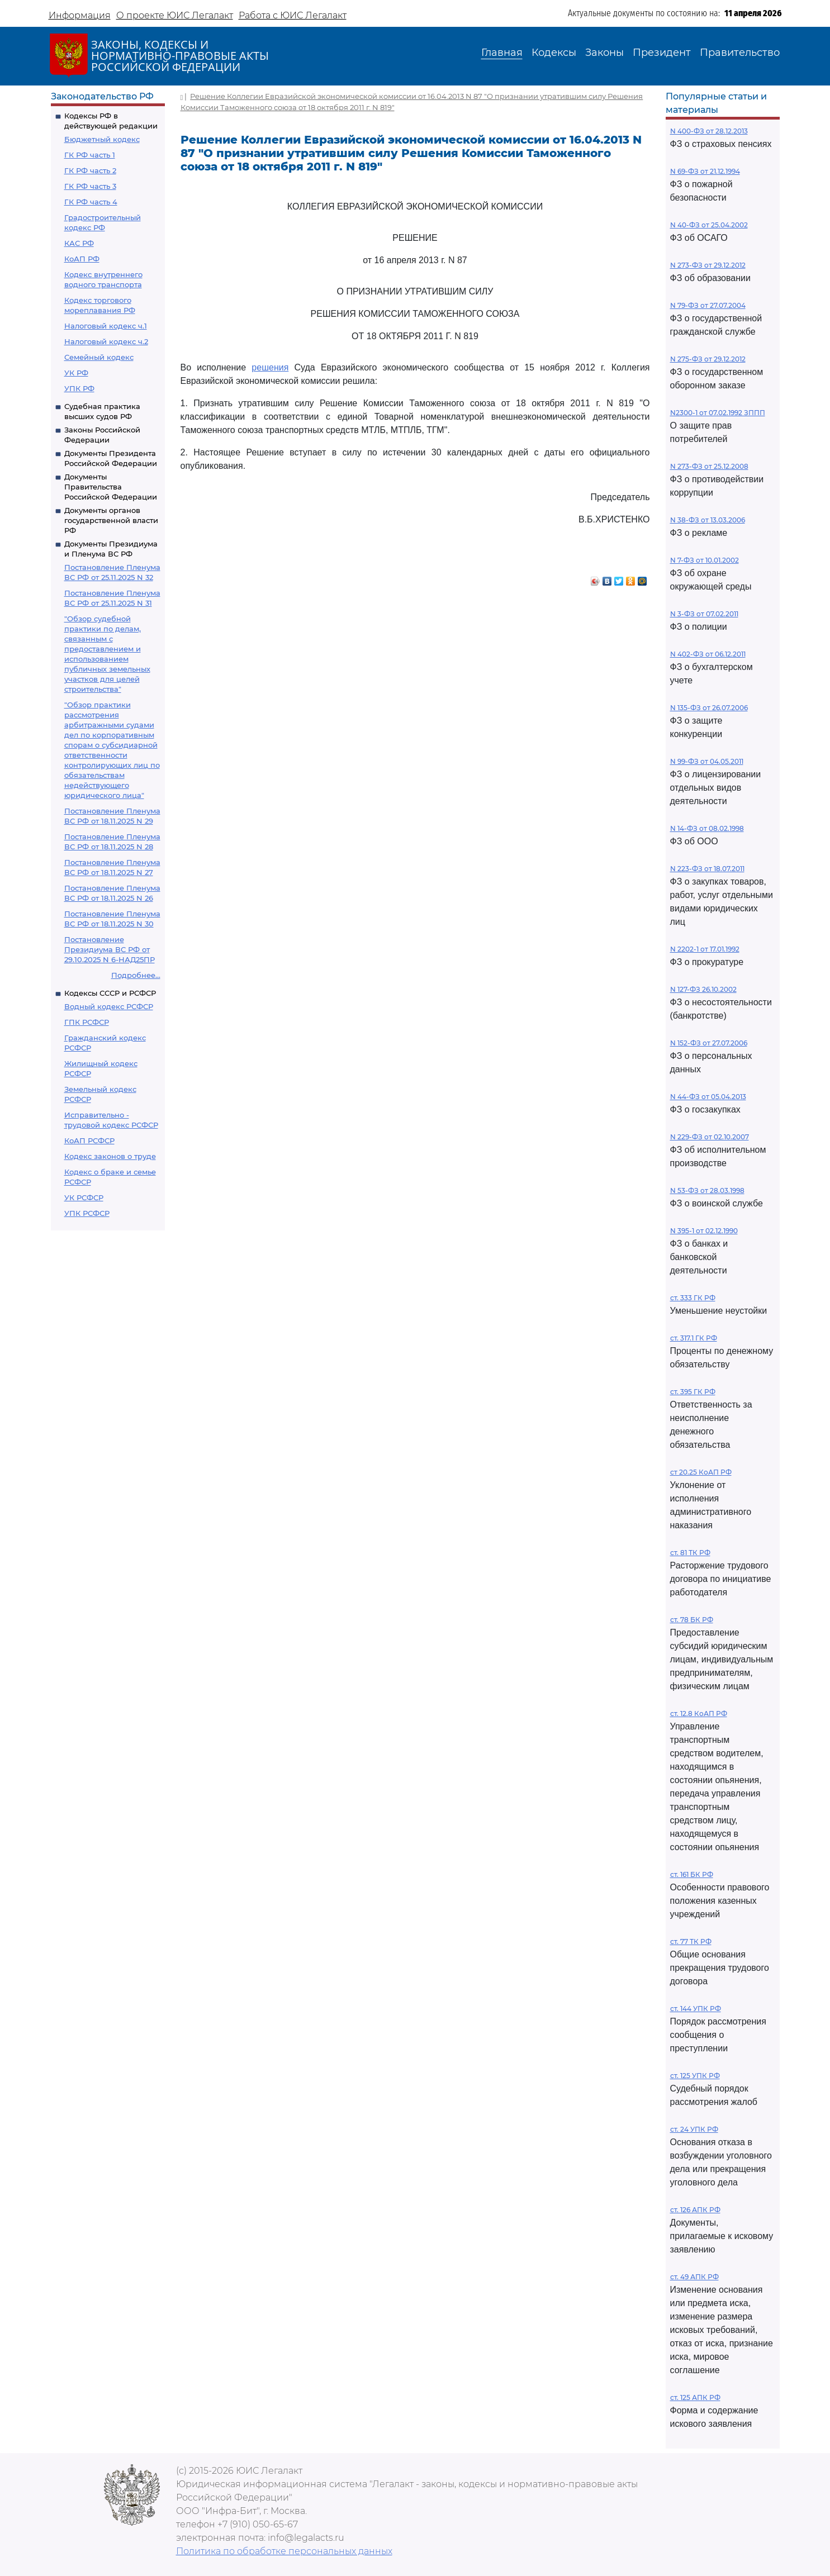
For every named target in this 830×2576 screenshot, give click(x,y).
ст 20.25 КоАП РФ (701, 1472)
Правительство (740, 52)
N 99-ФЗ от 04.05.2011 (706, 761)
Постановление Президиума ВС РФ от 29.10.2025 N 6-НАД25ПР (109, 949)
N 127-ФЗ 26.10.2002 (703, 989)
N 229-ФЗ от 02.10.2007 (709, 1137)
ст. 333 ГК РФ (692, 1298)
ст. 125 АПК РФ (695, 2397)
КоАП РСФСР (89, 1140)
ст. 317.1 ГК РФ (693, 1338)
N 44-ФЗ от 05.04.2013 (708, 1096)
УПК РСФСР (87, 1213)
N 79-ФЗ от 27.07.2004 (708, 305)
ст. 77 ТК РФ (691, 1941)
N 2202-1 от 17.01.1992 (704, 949)
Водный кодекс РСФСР (108, 1006)
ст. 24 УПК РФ (694, 2129)
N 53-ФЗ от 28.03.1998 (707, 1190)
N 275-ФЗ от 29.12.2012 (708, 359)
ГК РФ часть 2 (90, 170)
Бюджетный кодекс (102, 139)
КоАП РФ (81, 258)
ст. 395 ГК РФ (692, 1391)
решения (270, 367)
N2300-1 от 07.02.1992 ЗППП (717, 412)
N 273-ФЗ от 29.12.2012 (708, 265)
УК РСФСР (83, 1197)
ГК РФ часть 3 (90, 186)
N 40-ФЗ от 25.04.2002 (709, 225)
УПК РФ (79, 388)
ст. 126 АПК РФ (695, 2210)
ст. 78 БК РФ (691, 1619)
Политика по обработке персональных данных (284, 2551)
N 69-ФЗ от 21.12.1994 (705, 171)
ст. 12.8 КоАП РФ (698, 1713)
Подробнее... (135, 975)
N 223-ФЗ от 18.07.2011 (707, 868)
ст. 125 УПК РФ (695, 2075)
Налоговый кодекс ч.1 (105, 325)
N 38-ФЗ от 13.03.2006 (707, 520)
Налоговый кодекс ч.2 (106, 341)
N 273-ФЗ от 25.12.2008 (709, 466)
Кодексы (554, 52)
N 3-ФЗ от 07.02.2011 (704, 614)
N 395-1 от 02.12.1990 (704, 1231)
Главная (502, 52)
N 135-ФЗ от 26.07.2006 (709, 708)
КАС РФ (79, 243)
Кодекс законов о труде (110, 1156)
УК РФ (76, 372)
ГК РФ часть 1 (89, 154)
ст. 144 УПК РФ (695, 2008)
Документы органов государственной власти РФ (111, 520)
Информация (80, 15)
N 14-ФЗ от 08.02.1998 (707, 828)
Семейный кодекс (99, 357)
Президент (662, 52)
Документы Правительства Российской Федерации (110, 486)
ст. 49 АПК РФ (694, 2277)
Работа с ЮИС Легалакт (293, 15)
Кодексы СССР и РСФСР (110, 992)
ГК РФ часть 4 (90, 201)
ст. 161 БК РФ (691, 1874)
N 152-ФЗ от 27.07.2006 (708, 1043)
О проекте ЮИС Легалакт (174, 15)
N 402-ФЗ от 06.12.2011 (708, 654)
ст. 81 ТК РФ (690, 1552)
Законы (604, 52)
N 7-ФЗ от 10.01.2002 (704, 560)
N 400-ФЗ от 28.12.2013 (709, 131)
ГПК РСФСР (86, 1022)
